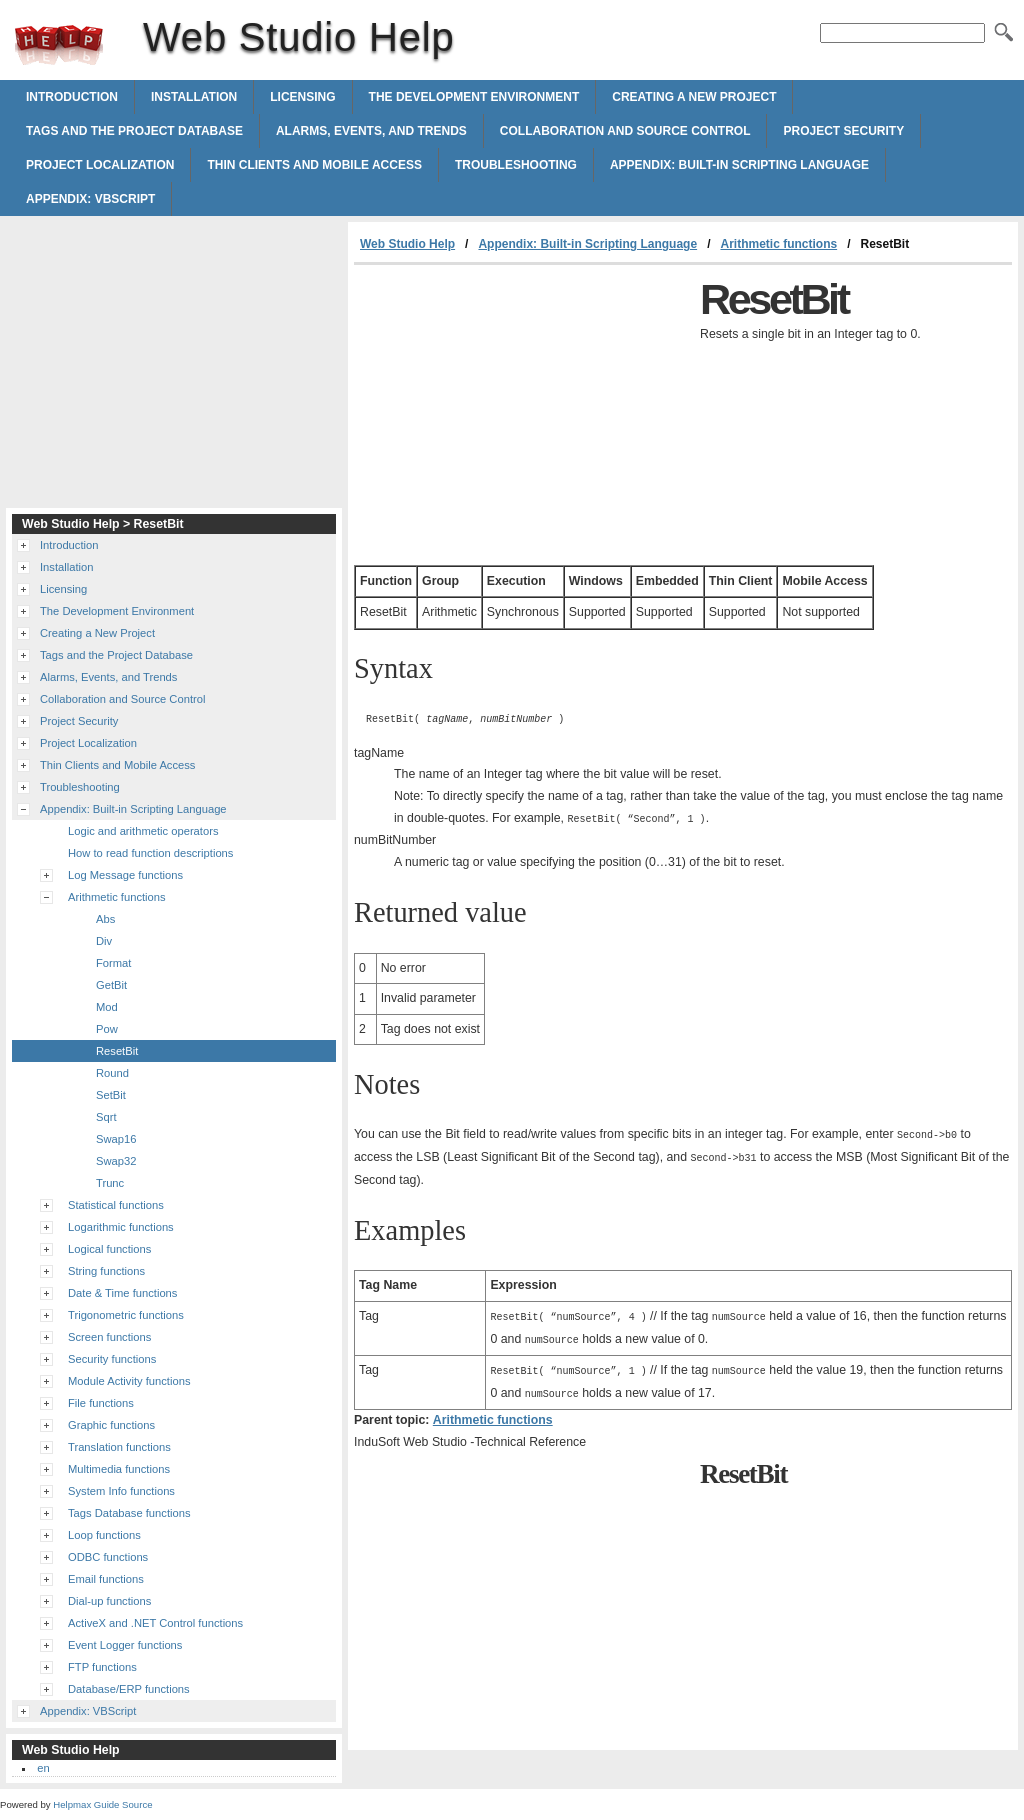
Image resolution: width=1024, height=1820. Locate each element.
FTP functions (102, 1667)
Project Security (843, 131)
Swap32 (116, 1161)
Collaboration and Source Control (625, 131)
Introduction (72, 97)
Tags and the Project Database (134, 131)
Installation (194, 97)
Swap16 (116, 1139)
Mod (107, 1007)
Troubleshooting (516, 165)
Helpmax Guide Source (102, 1804)
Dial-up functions (109, 1601)
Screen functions (109, 1337)
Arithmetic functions (778, 244)
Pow (107, 1029)
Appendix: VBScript (90, 199)
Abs (105, 919)
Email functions (106, 1579)
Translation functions (119, 1447)
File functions (101, 1403)
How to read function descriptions (150, 853)
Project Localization (100, 165)
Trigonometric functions (126, 1315)
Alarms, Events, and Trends (371, 131)
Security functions (112, 1359)
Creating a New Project (694, 97)
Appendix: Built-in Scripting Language (739, 165)
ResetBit (117, 1051)
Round (112, 1073)
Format (113, 963)
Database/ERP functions (129, 1689)
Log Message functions (125, 875)
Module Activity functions (129, 1381)
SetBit (111, 1095)
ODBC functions (108, 1557)
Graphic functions (111, 1425)
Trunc (110, 1183)
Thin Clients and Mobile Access (314, 165)
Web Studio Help (59, 45)
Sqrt (106, 1117)
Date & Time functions (122, 1293)
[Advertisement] (522, 415)
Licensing (302, 97)
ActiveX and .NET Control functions (155, 1623)
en (43, 1768)
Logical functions (109, 1249)
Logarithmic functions (121, 1227)
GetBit (111, 985)
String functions (106, 1271)
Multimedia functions (119, 1469)
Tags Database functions (129, 1513)
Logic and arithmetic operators (143, 831)
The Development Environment (474, 97)
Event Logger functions (125, 1645)
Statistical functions (116, 1205)
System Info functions (121, 1491)
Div (104, 941)
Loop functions (104, 1535)
